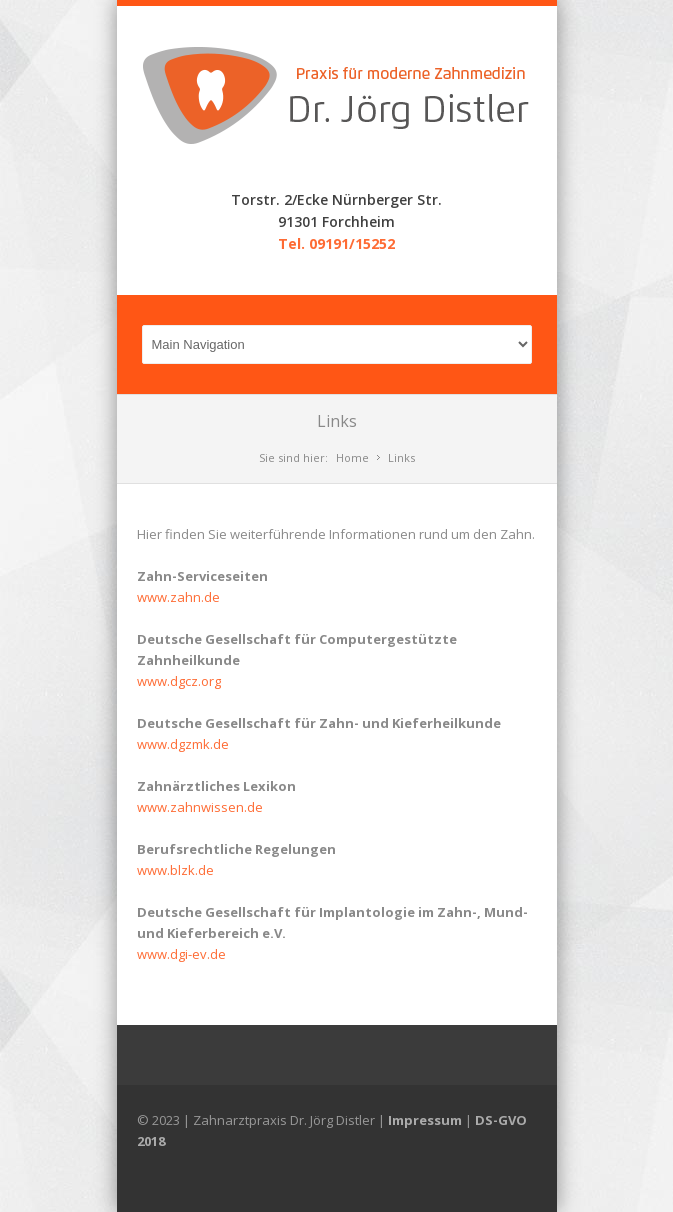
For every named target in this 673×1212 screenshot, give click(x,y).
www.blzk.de (175, 870)
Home (352, 457)
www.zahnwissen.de (200, 807)
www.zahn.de (178, 597)
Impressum (425, 1120)
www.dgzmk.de (183, 744)
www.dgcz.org (179, 681)
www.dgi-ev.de (181, 954)
